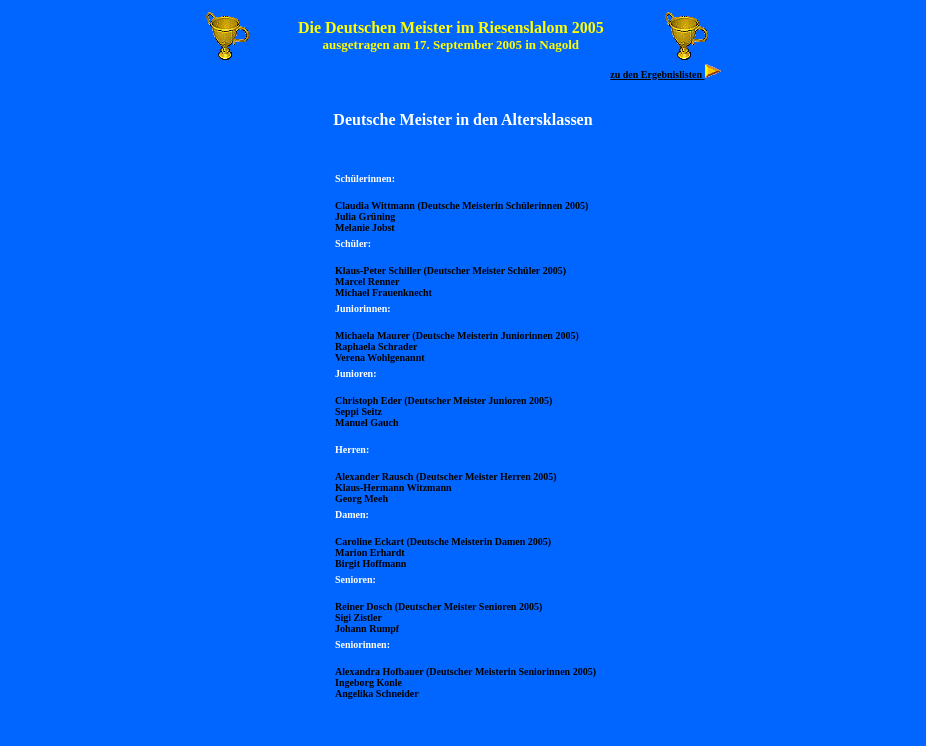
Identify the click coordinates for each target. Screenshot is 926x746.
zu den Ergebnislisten (657, 74)
